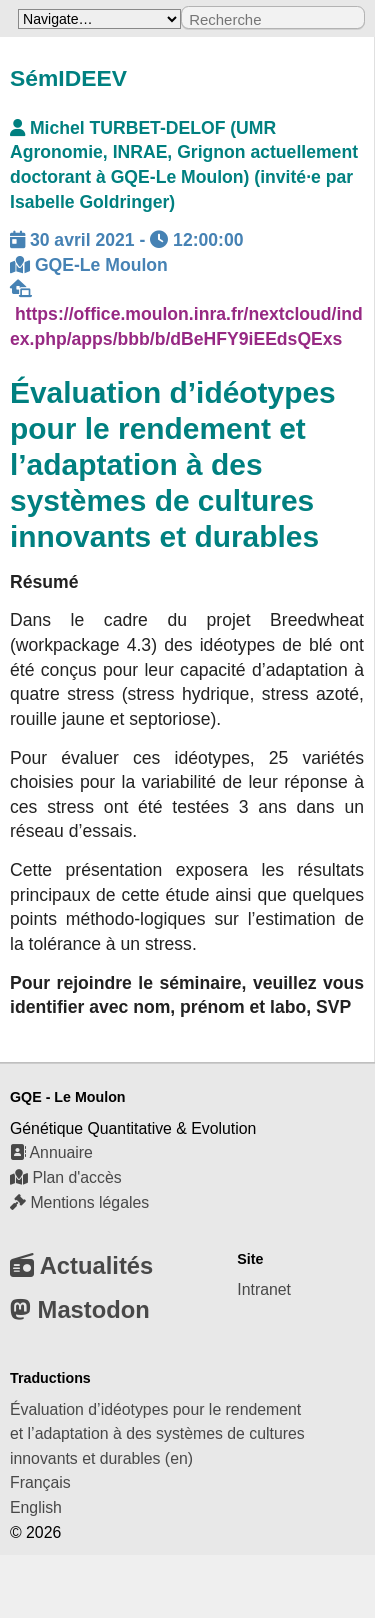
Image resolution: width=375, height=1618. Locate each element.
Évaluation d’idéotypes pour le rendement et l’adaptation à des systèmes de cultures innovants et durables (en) (157, 1434)
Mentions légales (79, 1202)
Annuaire (51, 1152)
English (36, 1507)
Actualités (81, 1265)
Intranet (264, 1289)
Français (40, 1482)
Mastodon (80, 1309)
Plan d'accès (66, 1177)
